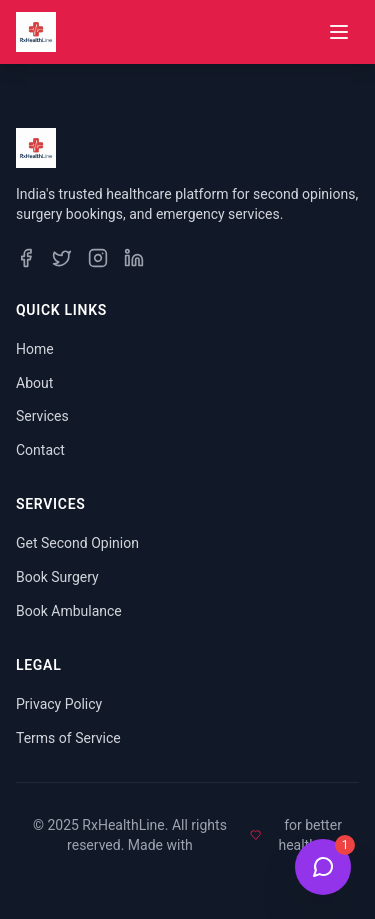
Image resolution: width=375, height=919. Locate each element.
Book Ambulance (69, 611)
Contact (40, 450)
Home (35, 349)
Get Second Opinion (77, 543)
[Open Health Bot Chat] (323, 867)
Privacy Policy (59, 704)
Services (42, 416)
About (34, 383)
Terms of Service (68, 738)
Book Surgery (57, 577)
